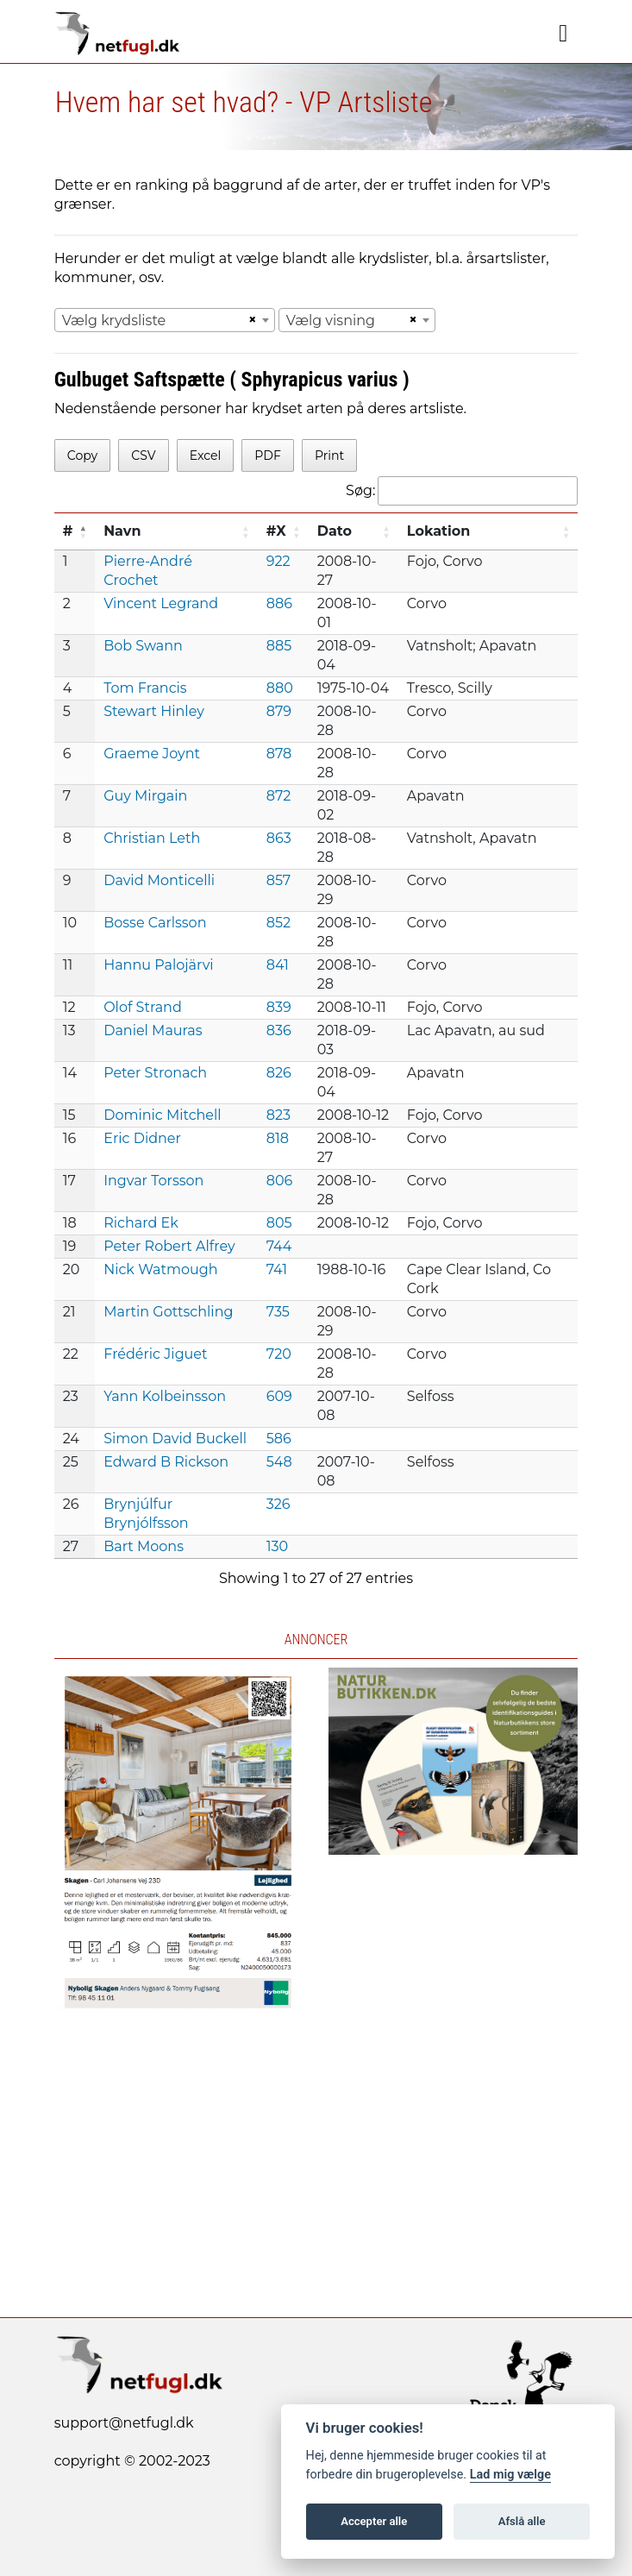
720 (278, 1354)
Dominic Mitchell (162, 1115)
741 (276, 1269)
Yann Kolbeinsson (164, 1396)
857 (278, 880)
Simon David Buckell (175, 1438)
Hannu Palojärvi (158, 965)
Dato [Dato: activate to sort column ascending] (334, 531)
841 (277, 965)
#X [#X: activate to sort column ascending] (276, 531)
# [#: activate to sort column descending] (68, 531)
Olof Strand (142, 1007)
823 (278, 1115)
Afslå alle (522, 2521)
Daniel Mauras (152, 1030)
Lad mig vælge (510, 2474)
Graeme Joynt (151, 753)
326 (278, 1504)
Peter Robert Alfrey (169, 1246)
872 (278, 796)
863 (278, 838)
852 (278, 922)
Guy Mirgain (145, 796)
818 (277, 1138)
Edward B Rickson (165, 1462)
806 (279, 1180)
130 (277, 1546)
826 (278, 1073)
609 (279, 1396)
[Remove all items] (250, 320)
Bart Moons (143, 1546)
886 (279, 603)
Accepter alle (374, 2521)
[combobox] (164, 320)
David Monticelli (159, 880)
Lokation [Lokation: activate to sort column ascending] (439, 531)
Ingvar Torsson (153, 1180)
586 (278, 1438)
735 (278, 1312)
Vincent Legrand (160, 603)
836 (278, 1030)
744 (279, 1246)
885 (278, 646)
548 (279, 1462)
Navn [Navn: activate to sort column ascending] (122, 531)
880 (279, 688)
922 (278, 561)
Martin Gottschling (168, 1312)
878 (279, 753)
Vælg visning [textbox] (330, 320)
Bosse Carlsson (154, 922)
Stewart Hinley (153, 711)
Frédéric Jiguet (155, 1354)
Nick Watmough (160, 1269)
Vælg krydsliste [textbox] (114, 320)
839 (278, 1007)
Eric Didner (142, 1138)
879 (278, 711)
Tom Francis (145, 688)
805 (279, 1223)
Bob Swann (143, 646)
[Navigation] (563, 33)
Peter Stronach (155, 1073)
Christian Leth (151, 838)
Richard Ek (140, 1223)
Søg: (462, 491)
